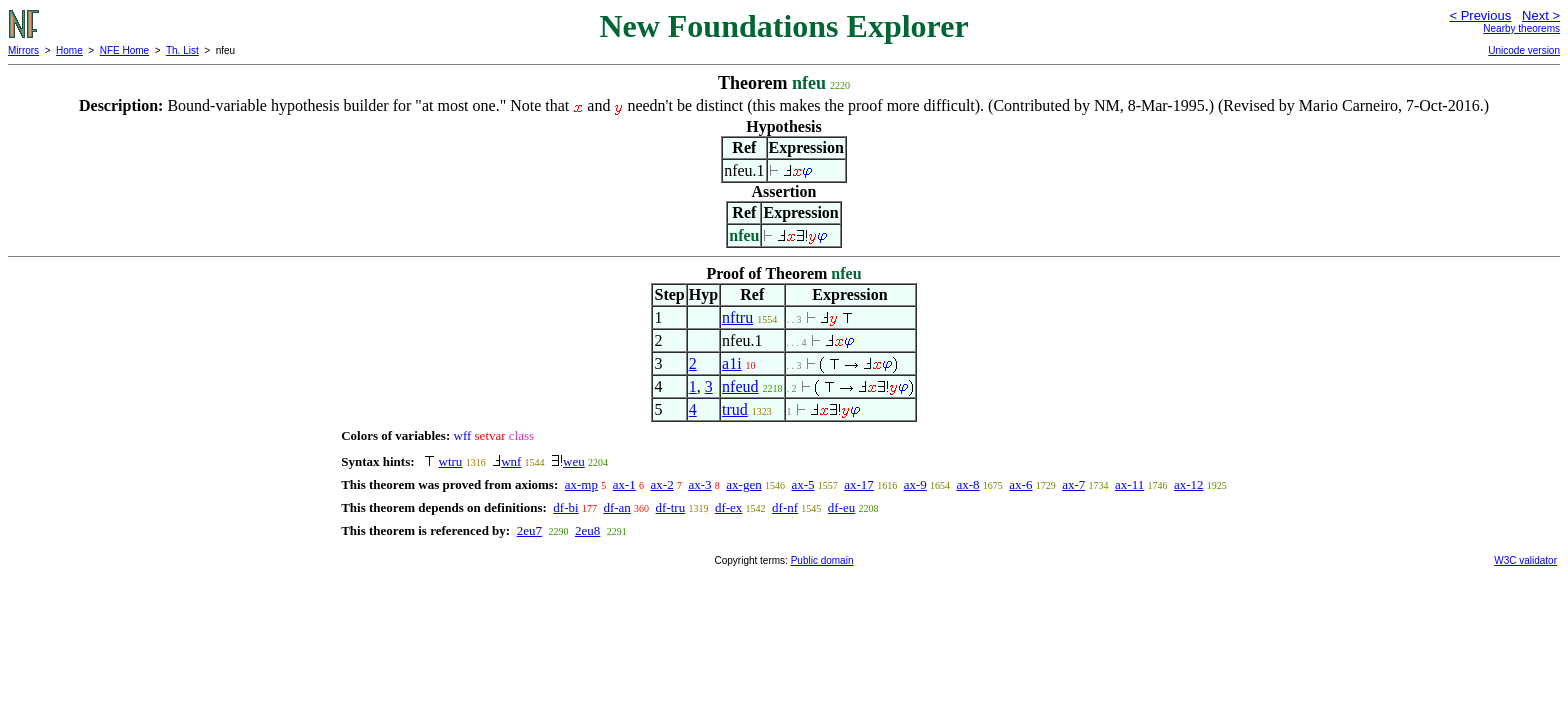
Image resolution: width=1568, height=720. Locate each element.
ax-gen (743, 484)
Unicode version (1524, 50)
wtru (451, 461)
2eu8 (587, 530)
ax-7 (1073, 484)
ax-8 (967, 484)
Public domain (822, 560)
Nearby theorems (1521, 28)
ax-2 (662, 484)
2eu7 (529, 530)
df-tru (671, 507)
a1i (732, 363)
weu (574, 461)
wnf (511, 461)
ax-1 (624, 484)
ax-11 (1129, 484)
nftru (737, 317)
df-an (616, 507)
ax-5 (802, 484)
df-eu (841, 507)
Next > (1541, 15)
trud (735, 409)
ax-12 (1189, 484)
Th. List (182, 50)
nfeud (740, 386)
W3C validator (1525, 560)
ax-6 (1020, 484)
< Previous (1480, 15)
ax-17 (859, 484)
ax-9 (915, 484)
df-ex (728, 507)
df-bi (565, 507)
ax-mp (581, 484)
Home (69, 50)
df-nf (785, 507)
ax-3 (699, 484)
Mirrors (23, 50)
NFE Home (124, 50)
